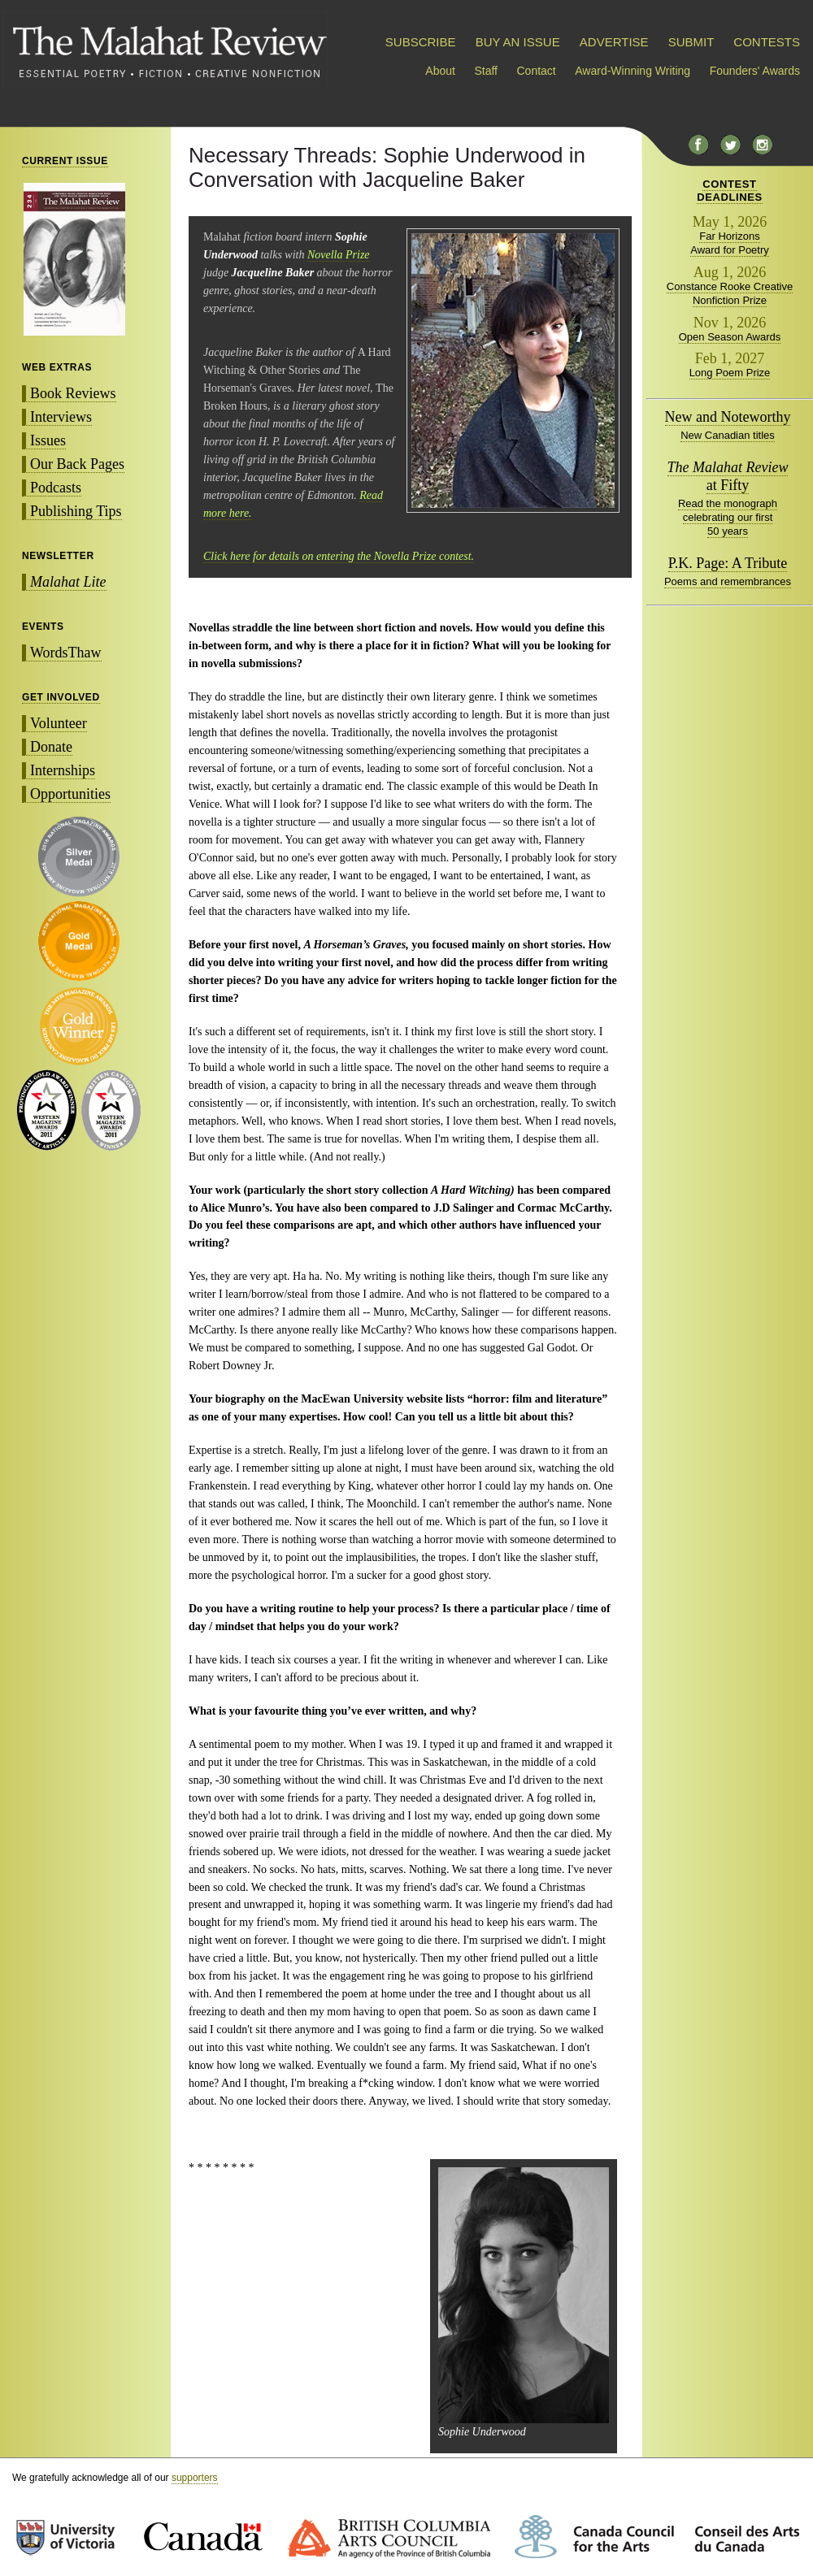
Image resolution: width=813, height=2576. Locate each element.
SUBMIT (691, 42)
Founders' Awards (755, 70)
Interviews (61, 417)
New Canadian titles (727, 435)
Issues (48, 440)
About (440, 70)
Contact (536, 70)
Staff (486, 70)
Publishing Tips (76, 511)
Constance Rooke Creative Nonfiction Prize (730, 293)
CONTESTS (766, 42)
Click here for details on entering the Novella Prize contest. (338, 556)
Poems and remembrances (727, 581)
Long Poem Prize (730, 372)
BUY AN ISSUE (518, 42)
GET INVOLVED (61, 697)
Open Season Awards (730, 337)
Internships (62, 770)
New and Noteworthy (728, 417)
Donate (51, 747)
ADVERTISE (614, 42)
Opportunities (70, 794)
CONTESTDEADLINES (730, 190)
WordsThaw (66, 652)
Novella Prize (338, 255)
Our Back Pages (77, 464)
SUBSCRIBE (420, 42)
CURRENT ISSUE (65, 161)
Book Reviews (73, 393)
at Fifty (728, 476)
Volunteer (58, 723)
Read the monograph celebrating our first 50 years (727, 517)
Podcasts (55, 487)
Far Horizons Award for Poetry (729, 243)
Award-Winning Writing (632, 70)
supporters (195, 2477)
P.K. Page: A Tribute (728, 563)
